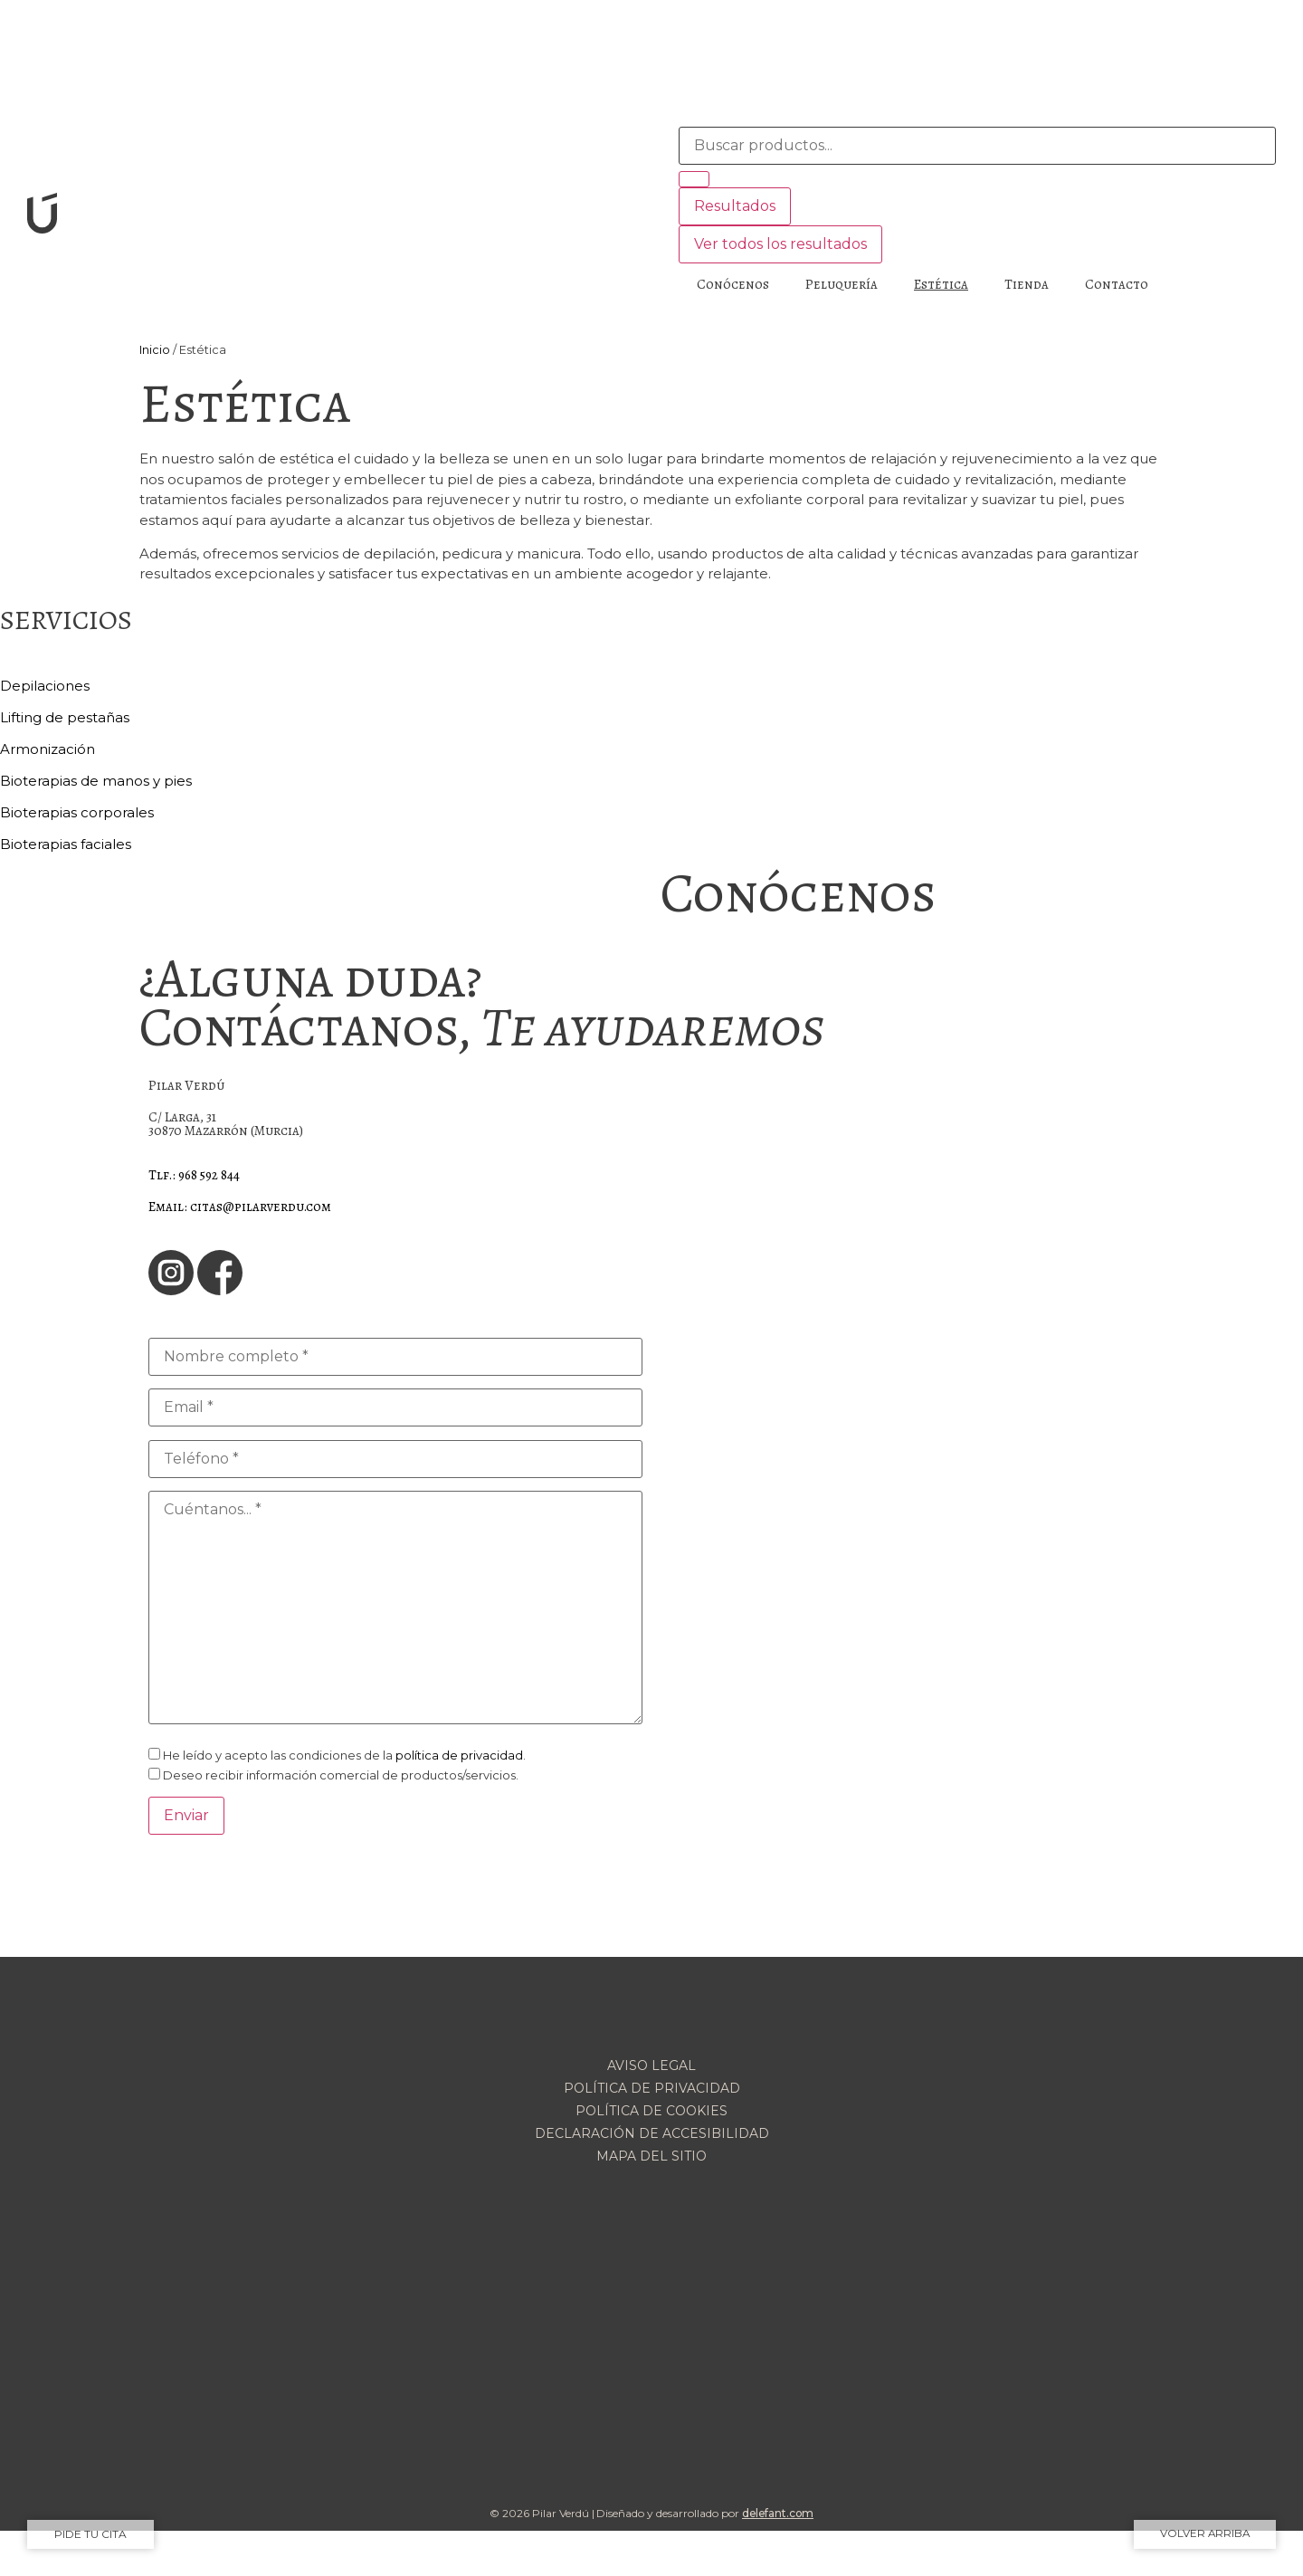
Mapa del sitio (651, 2156)
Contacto (1116, 284)
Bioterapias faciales (65, 844)
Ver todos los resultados (780, 244)
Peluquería (841, 284)
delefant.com (778, 2513)
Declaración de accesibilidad (652, 2133)
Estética (941, 284)
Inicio (154, 350)
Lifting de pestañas (64, 717)
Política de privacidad (652, 2088)
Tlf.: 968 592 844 (194, 1175)
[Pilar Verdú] (908, 1147)
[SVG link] (325, 216)
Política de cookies (651, 2111)
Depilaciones (45, 685)
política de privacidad (459, 1755)
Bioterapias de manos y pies (96, 780)
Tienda (1026, 284)
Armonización (47, 749)
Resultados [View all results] (734, 206)
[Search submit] (694, 179)
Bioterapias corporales (77, 812)
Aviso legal (651, 2065)
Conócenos (733, 284)
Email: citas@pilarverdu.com (239, 1206)
